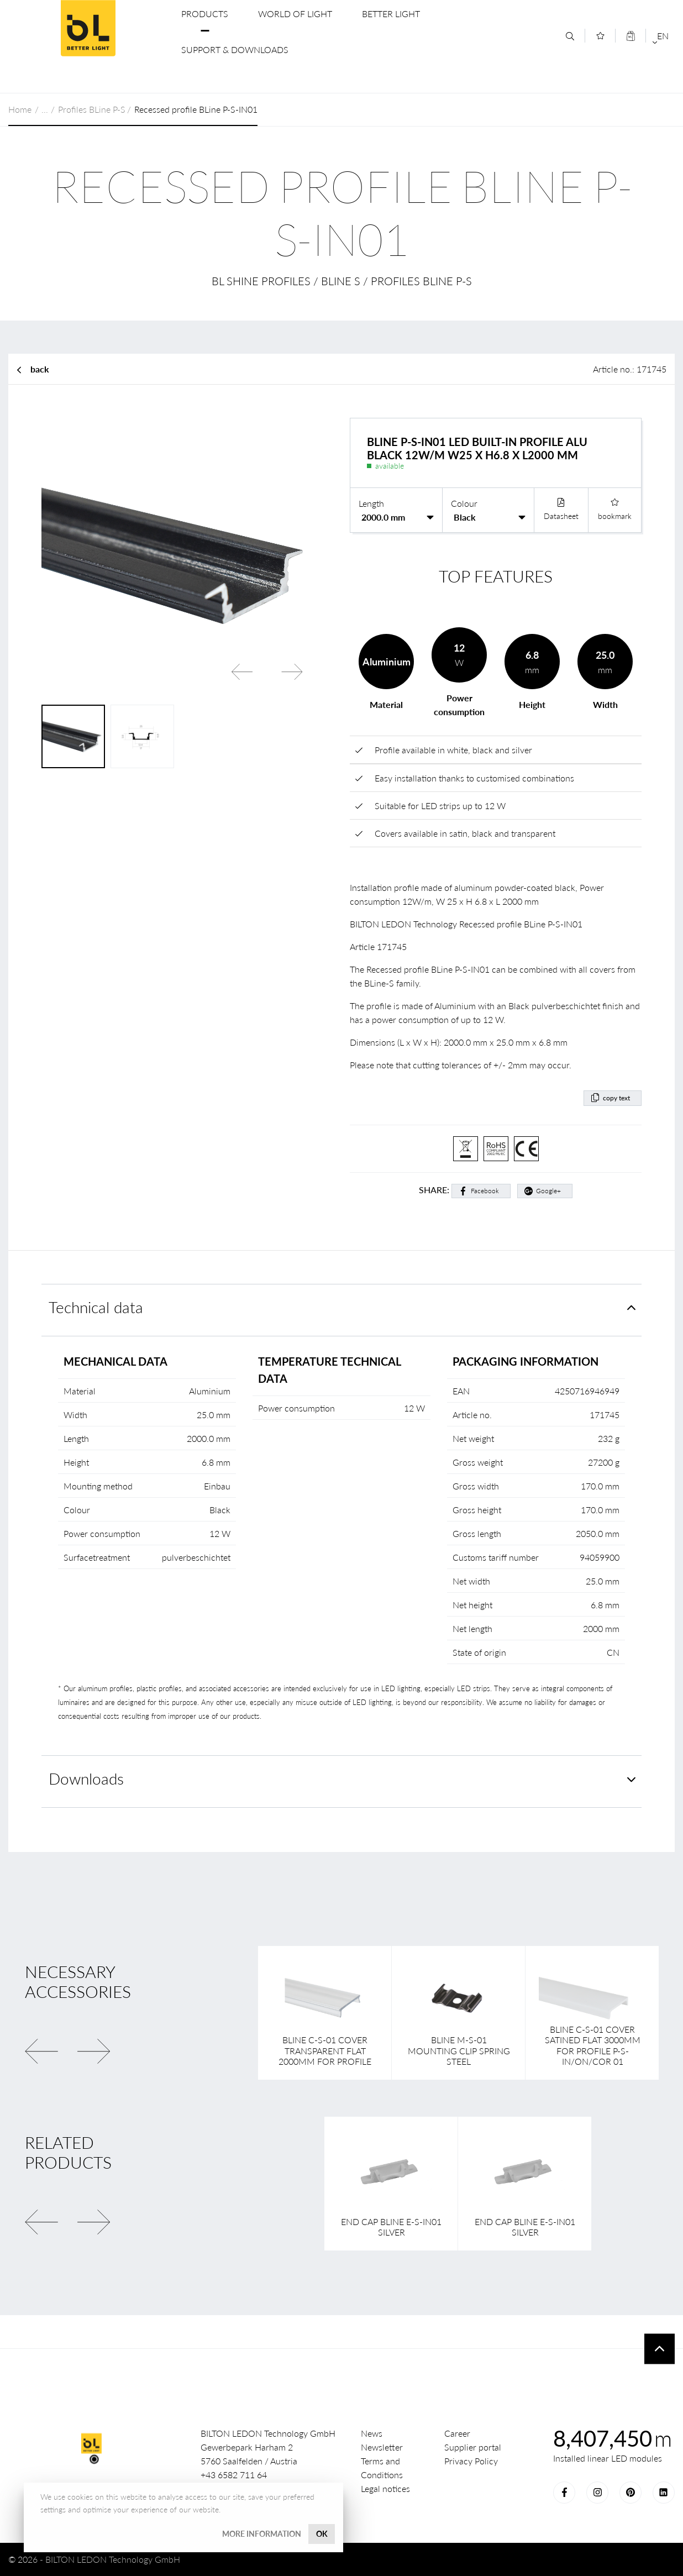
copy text (616, 1098)
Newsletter (382, 2447)
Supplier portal (472, 2447)
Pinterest (630, 2492)
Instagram (597, 2492)
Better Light (391, 13)
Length (371, 503)
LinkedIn (664, 2492)
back (39, 369)
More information (261, 2533)
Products (204, 13)
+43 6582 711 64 (234, 2474)
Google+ (548, 1191)
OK (322, 2533)
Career (457, 2433)
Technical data (96, 1307)
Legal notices (385, 2488)
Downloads (86, 1779)
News (371, 2433)
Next (292, 671)
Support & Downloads (234, 49)
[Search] (570, 36)
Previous (242, 671)
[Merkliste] (600, 36)
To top (659, 2348)
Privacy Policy (471, 2461)
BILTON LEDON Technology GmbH (87, 28)
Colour (464, 503)
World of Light (295, 13)
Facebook (485, 1191)
